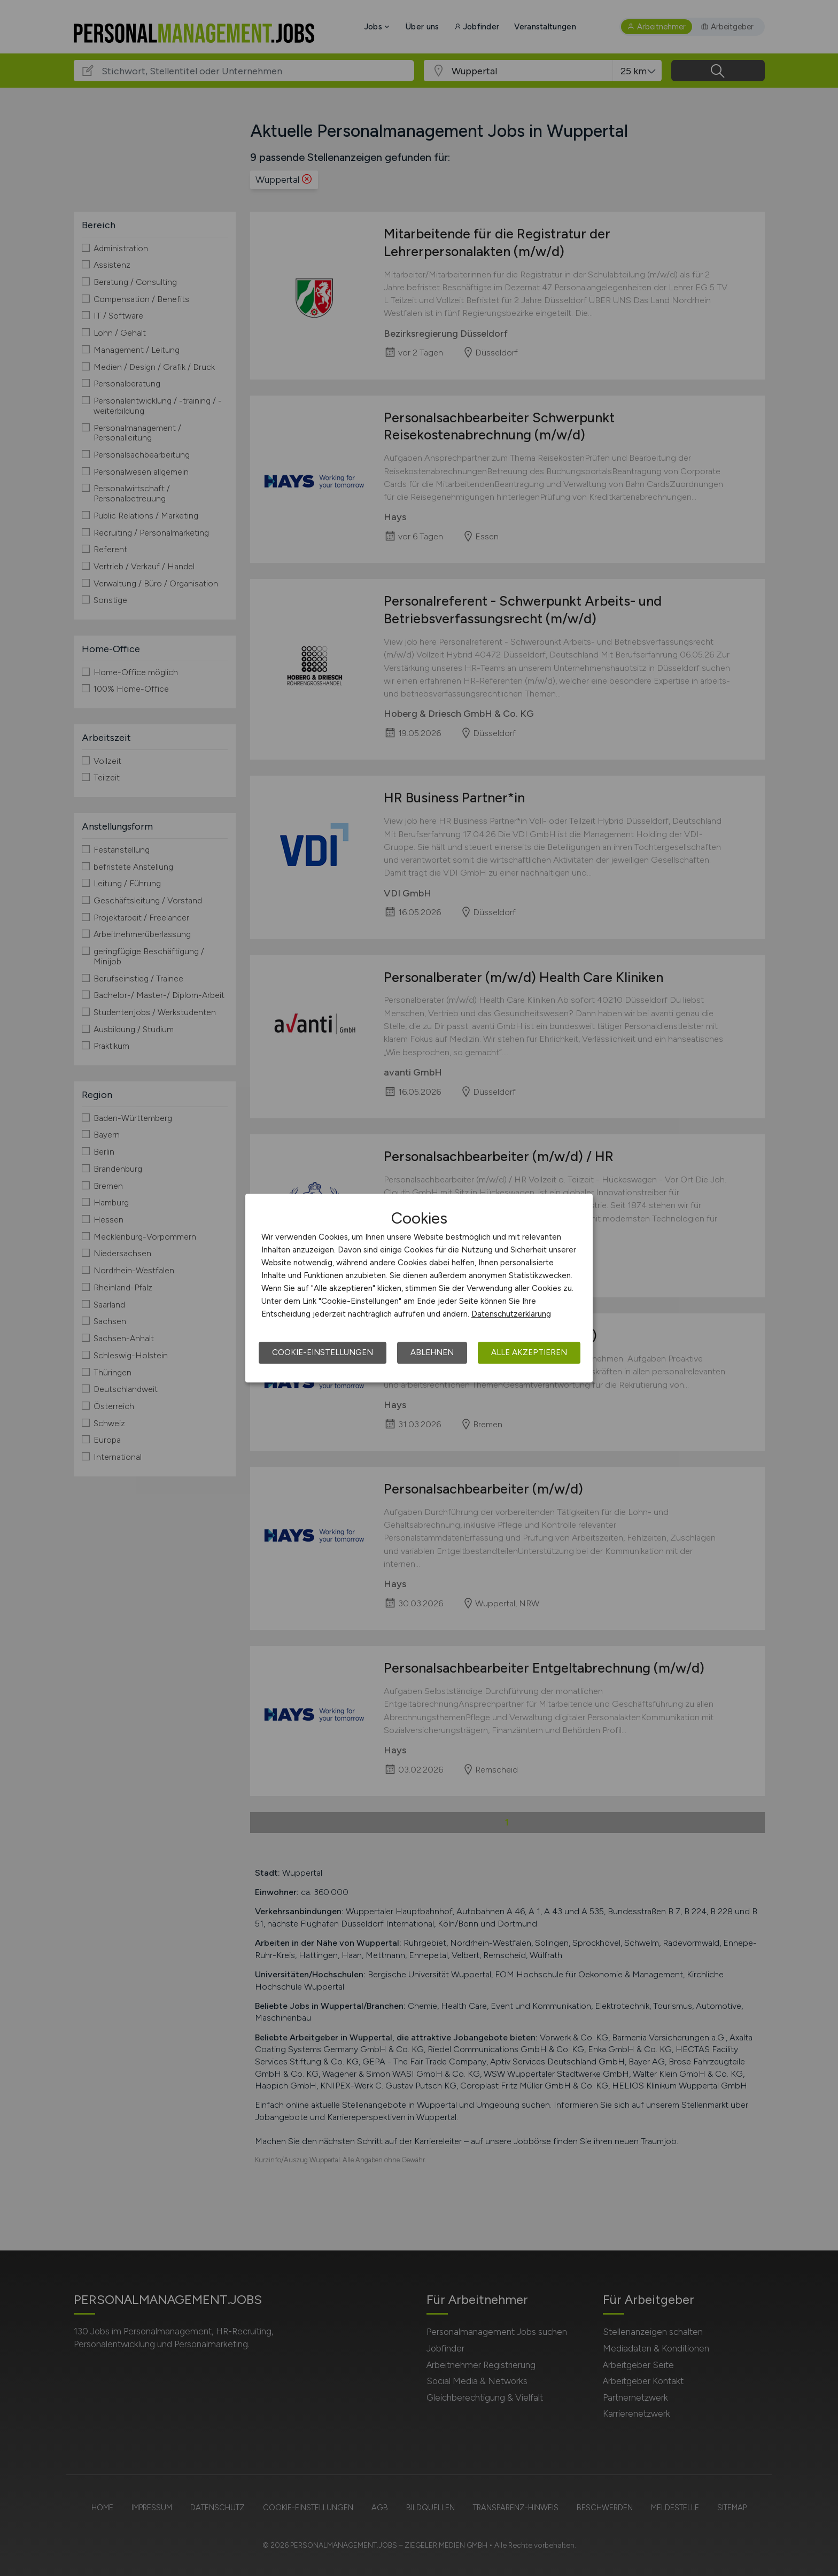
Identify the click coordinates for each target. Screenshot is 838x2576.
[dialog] (419, 1288)
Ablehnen (432, 1352)
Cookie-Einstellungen (322, 1352)
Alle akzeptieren (529, 1352)
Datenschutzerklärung (511, 1314)
